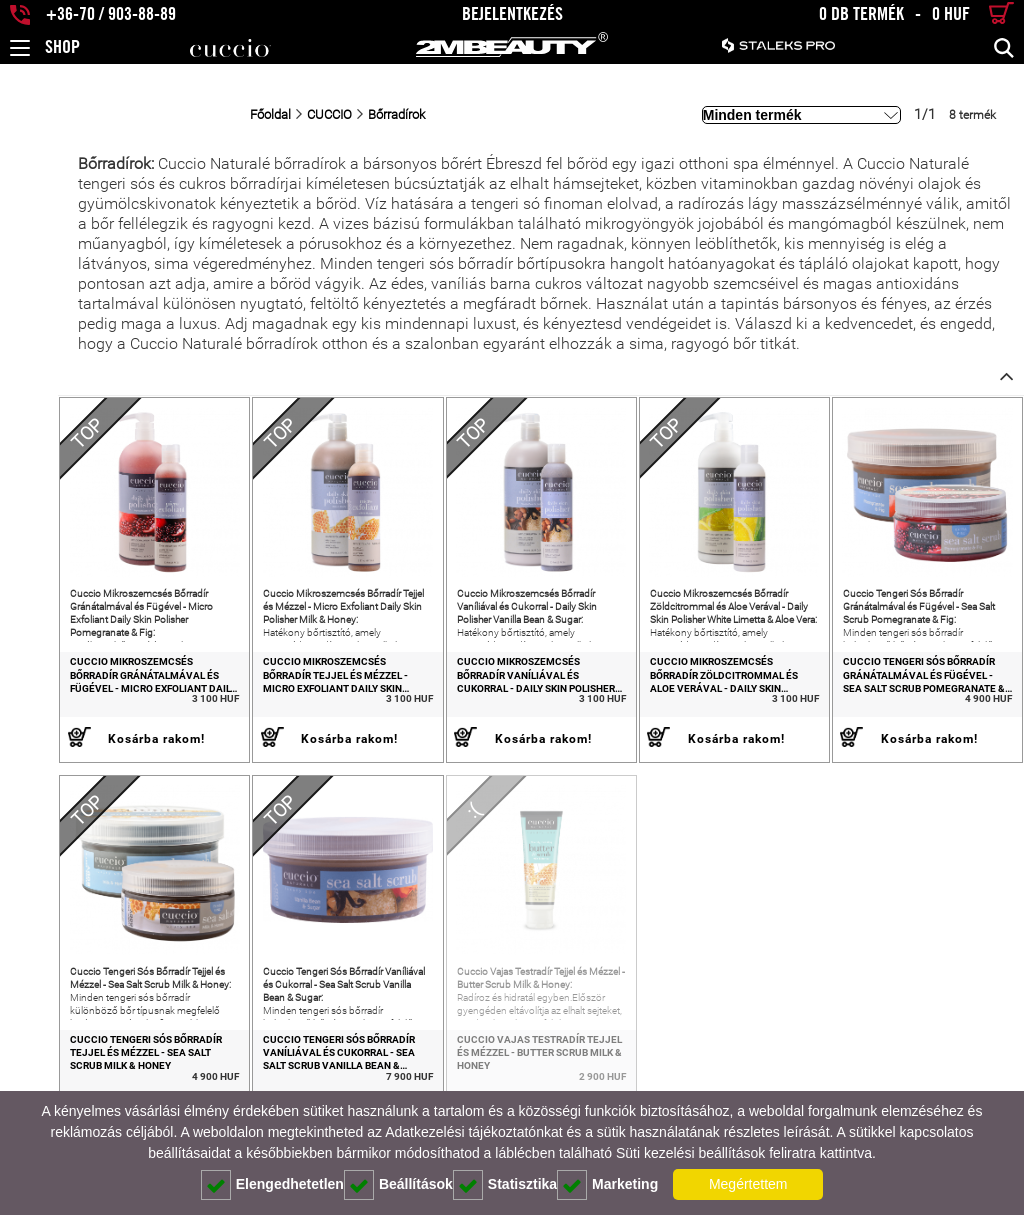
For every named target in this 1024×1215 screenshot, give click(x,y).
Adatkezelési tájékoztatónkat (473, 1132)
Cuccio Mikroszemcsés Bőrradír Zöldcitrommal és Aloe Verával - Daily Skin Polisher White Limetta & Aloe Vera (715, 687)
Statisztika (505, 1185)
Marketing (607, 1185)
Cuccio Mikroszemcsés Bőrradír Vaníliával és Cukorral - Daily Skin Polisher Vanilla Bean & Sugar (508, 687)
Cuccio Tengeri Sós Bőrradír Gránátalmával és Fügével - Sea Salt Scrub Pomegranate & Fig (916, 687)
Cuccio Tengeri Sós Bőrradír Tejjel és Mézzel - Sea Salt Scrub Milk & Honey (99, 1076)
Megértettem (748, 1184)
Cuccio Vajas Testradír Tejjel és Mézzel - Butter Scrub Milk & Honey (511, 1076)
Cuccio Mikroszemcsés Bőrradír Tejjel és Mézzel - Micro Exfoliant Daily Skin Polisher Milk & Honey (306, 687)
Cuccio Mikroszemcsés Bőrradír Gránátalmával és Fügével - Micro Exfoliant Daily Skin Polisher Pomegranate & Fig (98, 687)
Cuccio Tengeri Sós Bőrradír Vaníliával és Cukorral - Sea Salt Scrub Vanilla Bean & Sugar (305, 1076)
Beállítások (398, 1185)
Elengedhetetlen (272, 1185)
